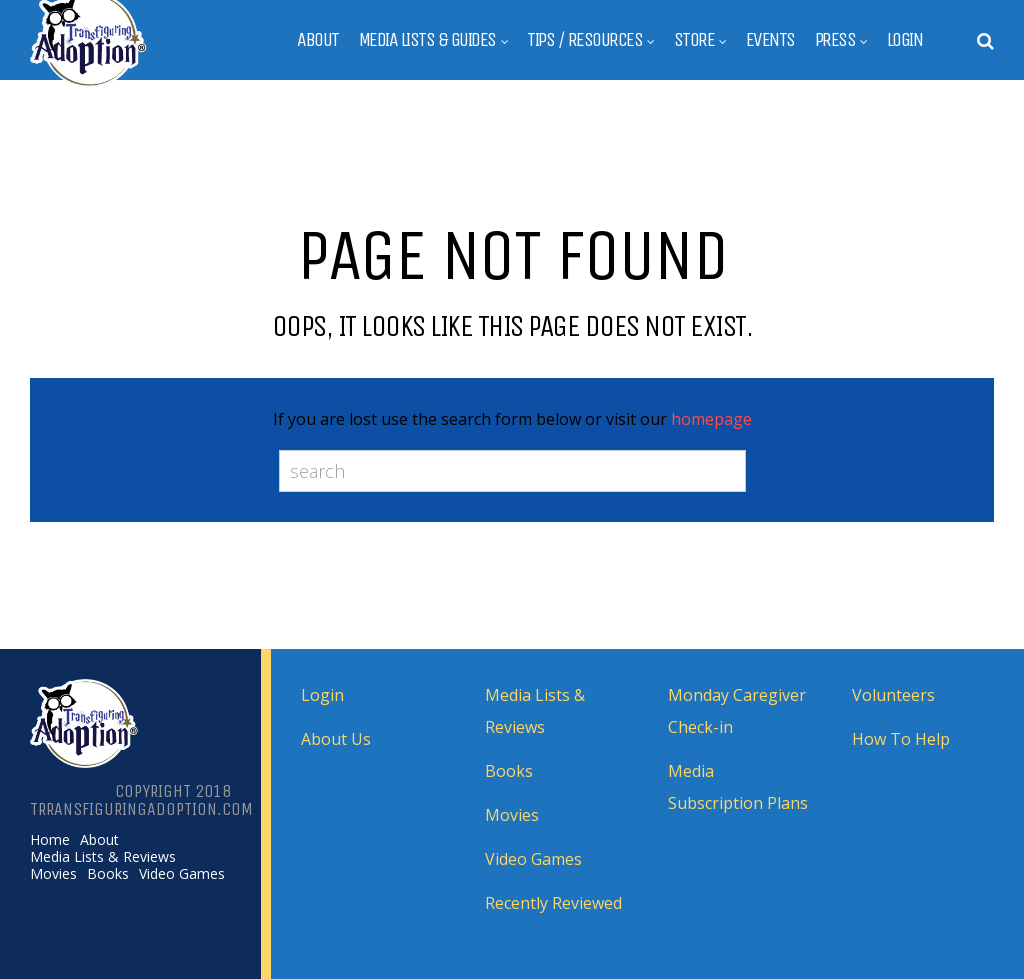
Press (835, 40)
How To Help (901, 739)
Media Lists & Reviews (103, 857)
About (318, 40)
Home (50, 840)
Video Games (182, 874)
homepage (711, 419)
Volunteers (893, 695)
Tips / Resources (584, 40)
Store (694, 40)
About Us (336, 739)
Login (905, 40)
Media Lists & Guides (427, 40)
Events (770, 40)
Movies (53, 874)
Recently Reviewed (553, 903)
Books (108, 874)
